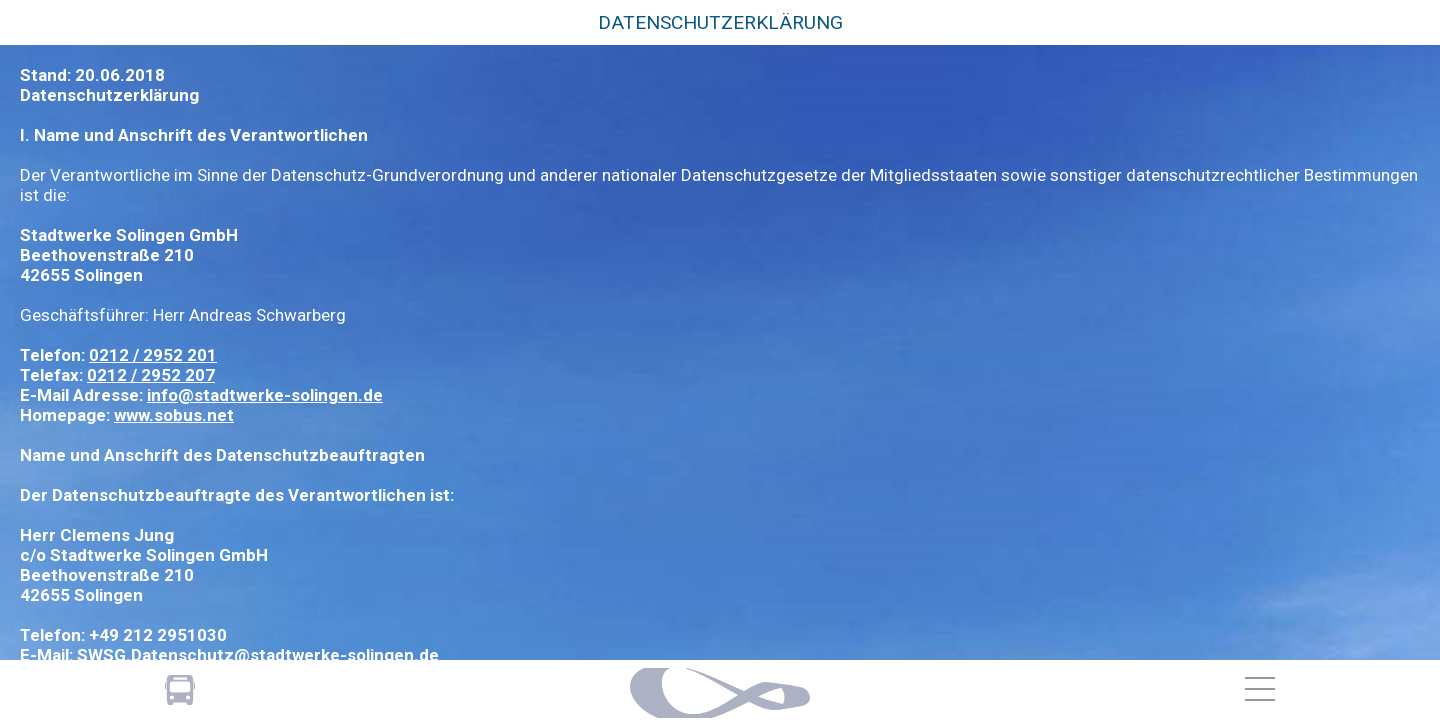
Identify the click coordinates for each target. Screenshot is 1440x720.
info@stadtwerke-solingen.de (265, 395)
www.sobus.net (174, 415)
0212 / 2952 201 (153, 355)
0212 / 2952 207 (151, 375)
